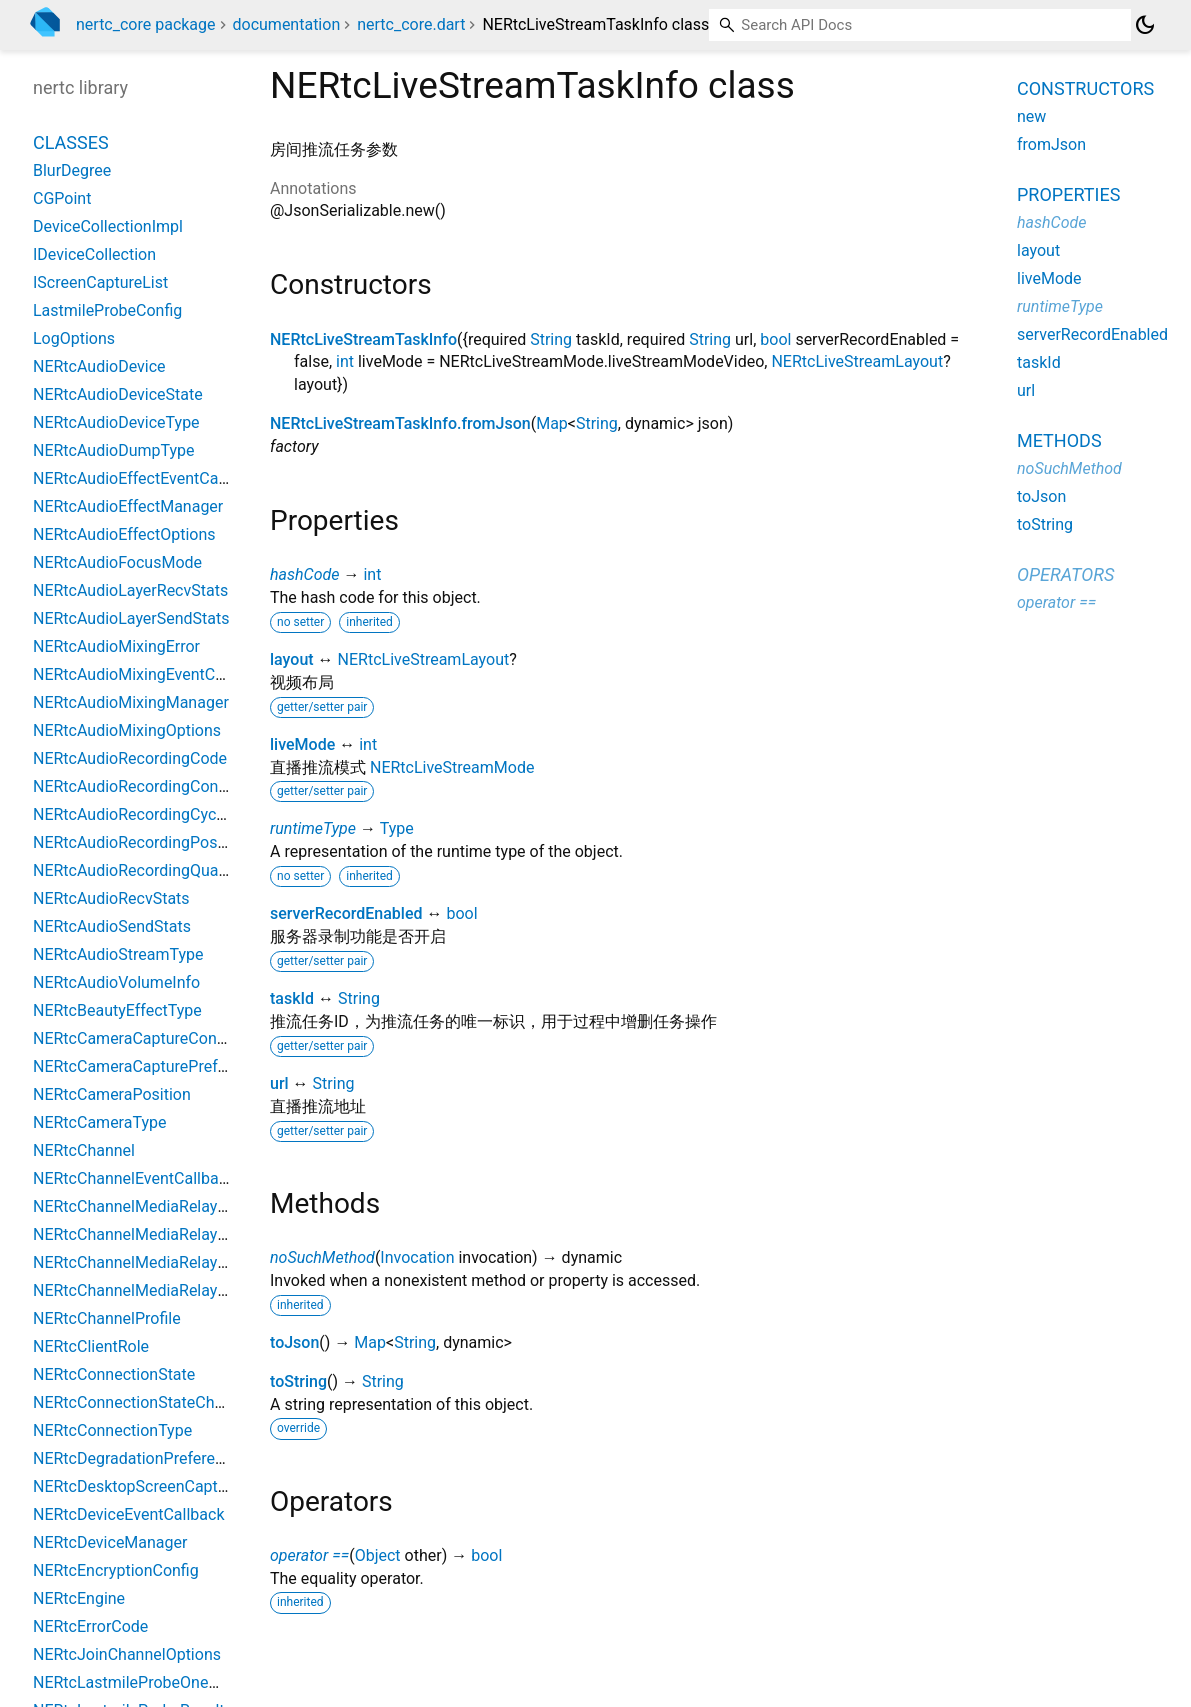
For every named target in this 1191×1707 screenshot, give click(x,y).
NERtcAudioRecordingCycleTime (149, 814)
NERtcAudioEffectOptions (124, 534)
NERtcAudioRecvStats (111, 898)
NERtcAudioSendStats (112, 926)
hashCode (304, 574)
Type (397, 828)
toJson (294, 1342)
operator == (309, 1555)
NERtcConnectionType (112, 1430)
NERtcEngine (79, 1598)
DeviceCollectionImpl (108, 226)
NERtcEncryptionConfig (116, 1570)
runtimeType (313, 828)
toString (298, 1381)
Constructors (1085, 88)
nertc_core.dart (411, 24)
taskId (292, 998)
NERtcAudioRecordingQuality (136, 870)
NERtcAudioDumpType (114, 450)
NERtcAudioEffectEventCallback (146, 478)
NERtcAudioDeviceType (116, 422)
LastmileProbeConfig (107, 310)
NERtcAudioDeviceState (118, 394)
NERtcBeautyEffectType (117, 1010)
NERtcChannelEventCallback (134, 1178)
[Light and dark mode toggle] (1145, 25)
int (345, 361)
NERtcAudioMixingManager (131, 702)
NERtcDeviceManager (110, 1542)
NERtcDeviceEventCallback (129, 1514)
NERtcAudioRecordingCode (130, 758)
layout (292, 659)
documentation (287, 24)
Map (552, 423)
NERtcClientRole (91, 1346)
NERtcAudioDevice (99, 366)
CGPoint (62, 198)
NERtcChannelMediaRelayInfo (139, 1262)
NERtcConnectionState (114, 1374)
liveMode (302, 744)
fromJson (1051, 144)
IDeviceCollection (94, 254)
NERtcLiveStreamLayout (857, 361)
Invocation (417, 1257)
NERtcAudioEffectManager (128, 506)
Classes (71, 142)
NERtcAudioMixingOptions (127, 730)
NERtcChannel (84, 1150)
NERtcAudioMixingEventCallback (149, 674)
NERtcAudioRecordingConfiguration (159, 786)
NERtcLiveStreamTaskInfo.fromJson (400, 423)
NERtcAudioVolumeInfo (116, 982)
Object (378, 1555)
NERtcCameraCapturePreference (149, 1066)
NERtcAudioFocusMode (117, 562)
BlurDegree (72, 170)
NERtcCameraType (99, 1122)
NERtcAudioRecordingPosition (140, 842)
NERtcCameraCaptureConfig (134, 1038)
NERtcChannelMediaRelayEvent (145, 1234)
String (551, 339)
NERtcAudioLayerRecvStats (130, 590)
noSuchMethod (322, 1257)
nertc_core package (146, 24)
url (279, 1083)
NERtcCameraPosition (112, 1094)
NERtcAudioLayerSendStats (131, 618)
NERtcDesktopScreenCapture (136, 1486)
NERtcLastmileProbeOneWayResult (158, 1682)
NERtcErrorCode (90, 1626)
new (1031, 116)
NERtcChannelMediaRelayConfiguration (173, 1206)
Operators (1065, 574)
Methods (1059, 440)
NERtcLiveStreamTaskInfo (363, 339)
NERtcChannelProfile (107, 1318)
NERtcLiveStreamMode (452, 767)
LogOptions (74, 338)
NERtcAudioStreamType (118, 954)
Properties (1068, 194)
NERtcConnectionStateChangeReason (168, 1402)
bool (775, 339)
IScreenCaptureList (100, 282)
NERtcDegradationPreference (137, 1458)
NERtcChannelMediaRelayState (144, 1290)
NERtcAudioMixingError (116, 646)
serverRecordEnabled (346, 913)
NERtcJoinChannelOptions (127, 1654)
